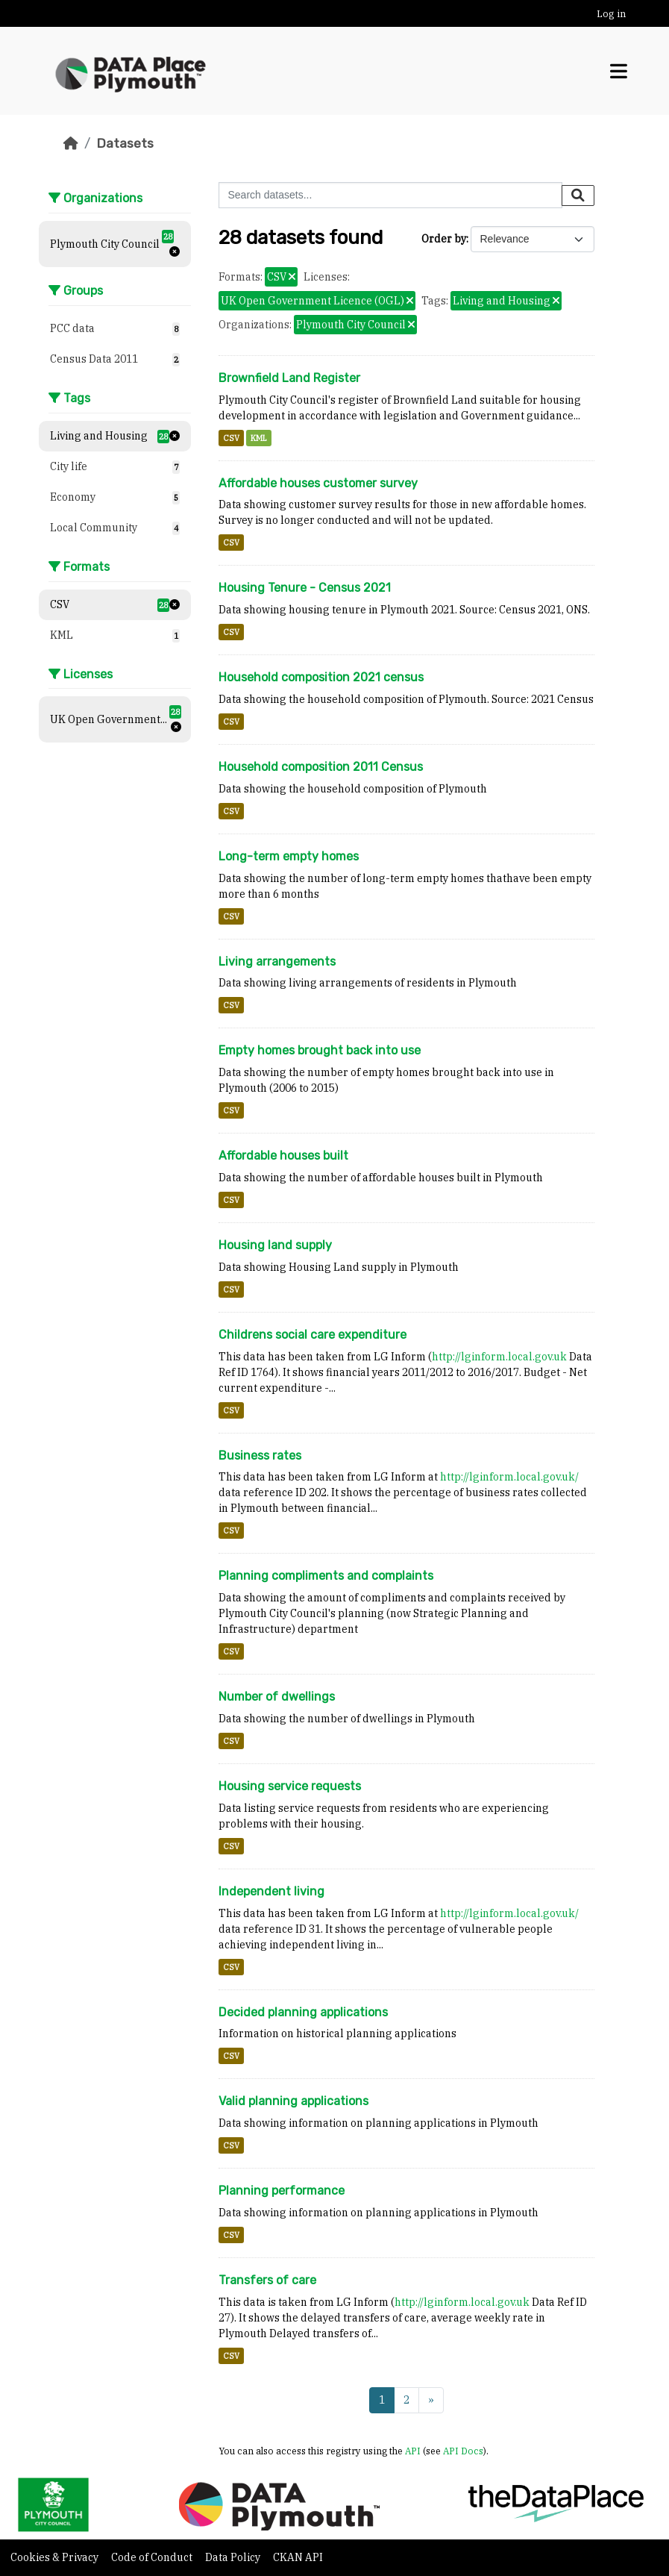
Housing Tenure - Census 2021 (305, 588)
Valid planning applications (293, 2101)
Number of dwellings (277, 1696)
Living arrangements (277, 961)
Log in (611, 13)
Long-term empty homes (289, 856)
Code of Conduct (153, 2557)
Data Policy (234, 2557)
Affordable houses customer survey (318, 483)
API (413, 2451)
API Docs (463, 2451)
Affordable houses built (283, 1155)
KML (259, 438)
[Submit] (578, 195)
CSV (231, 438)
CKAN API (298, 2557)
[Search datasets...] (390, 195)
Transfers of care (267, 2280)
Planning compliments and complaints (326, 1576)
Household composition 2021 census (321, 677)
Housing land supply (275, 1245)
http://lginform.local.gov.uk (499, 1356)
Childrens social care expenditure (312, 1335)
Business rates (260, 1455)
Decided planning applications (303, 2012)
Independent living (271, 1891)
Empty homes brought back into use (320, 1050)
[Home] (70, 143)
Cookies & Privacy (55, 2557)
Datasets (125, 143)
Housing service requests (290, 1786)
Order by (443, 239)
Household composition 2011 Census (321, 767)
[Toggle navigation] (618, 71)
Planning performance (282, 2190)
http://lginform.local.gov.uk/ (509, 1477)
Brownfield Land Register (289, 378)
